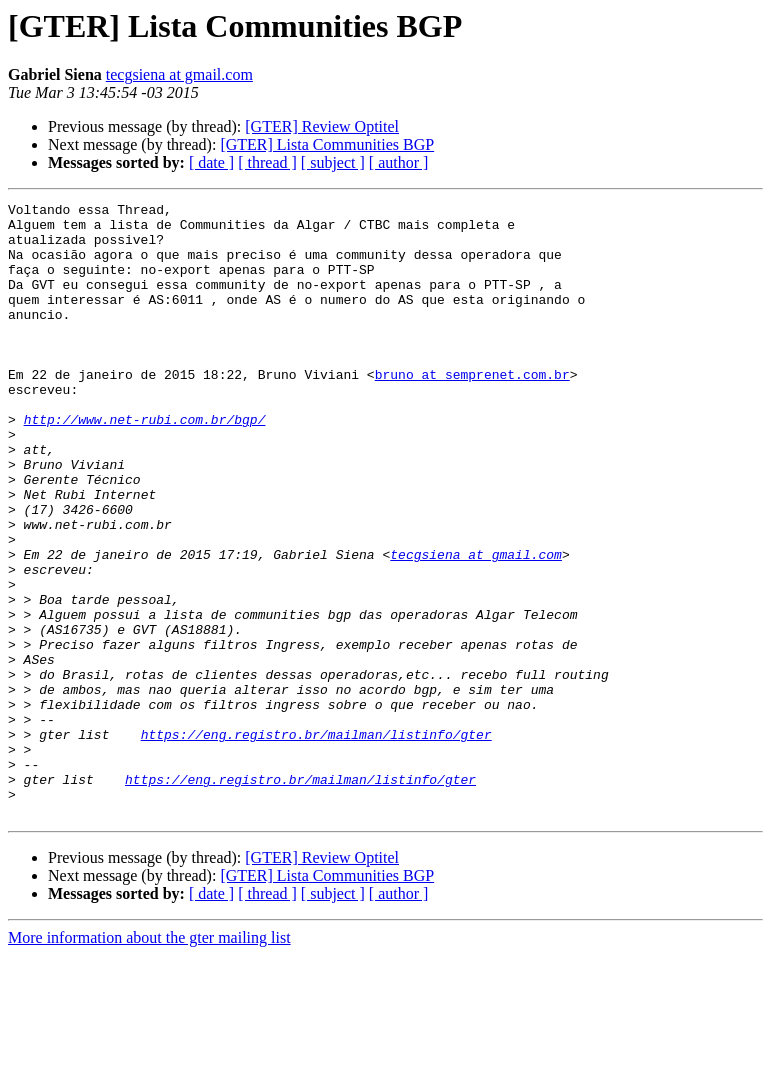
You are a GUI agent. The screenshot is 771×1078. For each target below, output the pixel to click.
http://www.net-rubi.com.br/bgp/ (145, 464)
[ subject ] (333, 162)
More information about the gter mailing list (149, 1060)
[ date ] (211, 162)
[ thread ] (267, 162)
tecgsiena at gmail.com (179, 74)
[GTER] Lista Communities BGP (327, 144)
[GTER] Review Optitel (322, 126)
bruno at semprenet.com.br (472, 410)
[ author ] (399, 162)
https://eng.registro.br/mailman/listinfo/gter (316, 842)
